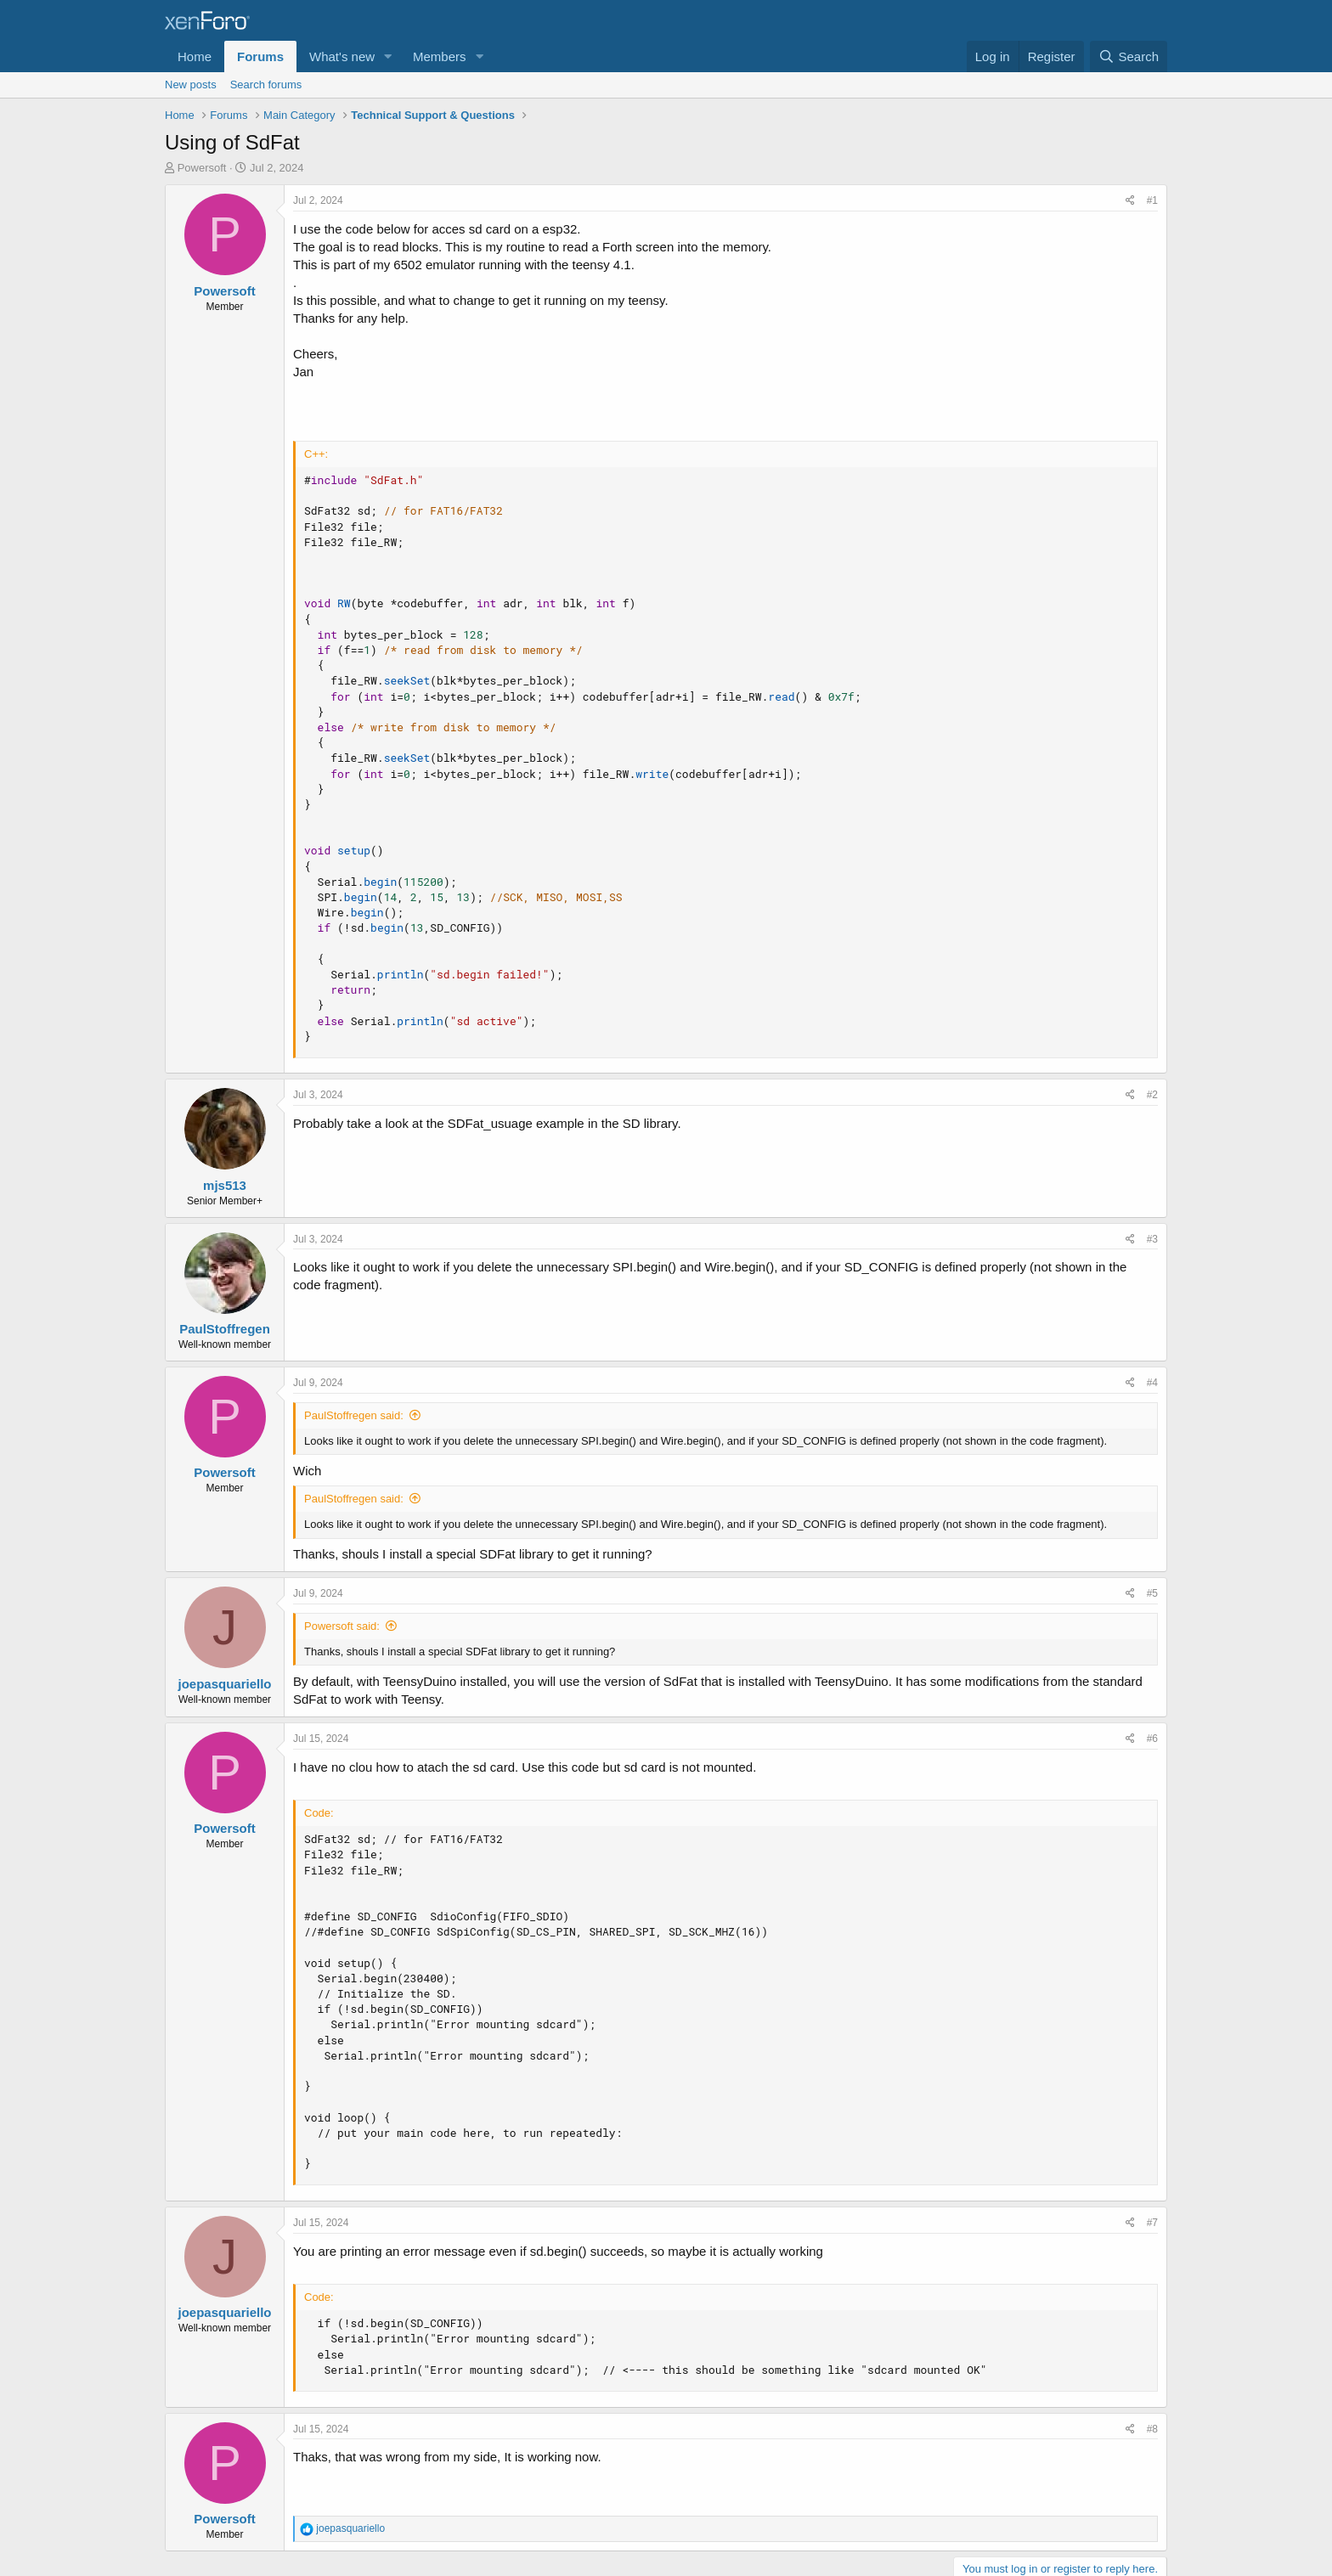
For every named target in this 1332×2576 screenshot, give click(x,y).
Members (439, 56)
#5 (1152, 1593)
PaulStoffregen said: (354, 1415)
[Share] (1130, 201)
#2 (1152, 1095)
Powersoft (202, 167)
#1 (1152, 200)
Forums (260, 56)
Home (195, 56)
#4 (1152, 1383)
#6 (1152, 1739)
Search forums (266, 84)
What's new (342, 56)
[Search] (1128, 56)
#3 (1152, 1239)
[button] (388, 56)
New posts (191, 84)
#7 (1152, 2223)
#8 (1152, 2429)
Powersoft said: (342, 1626)
